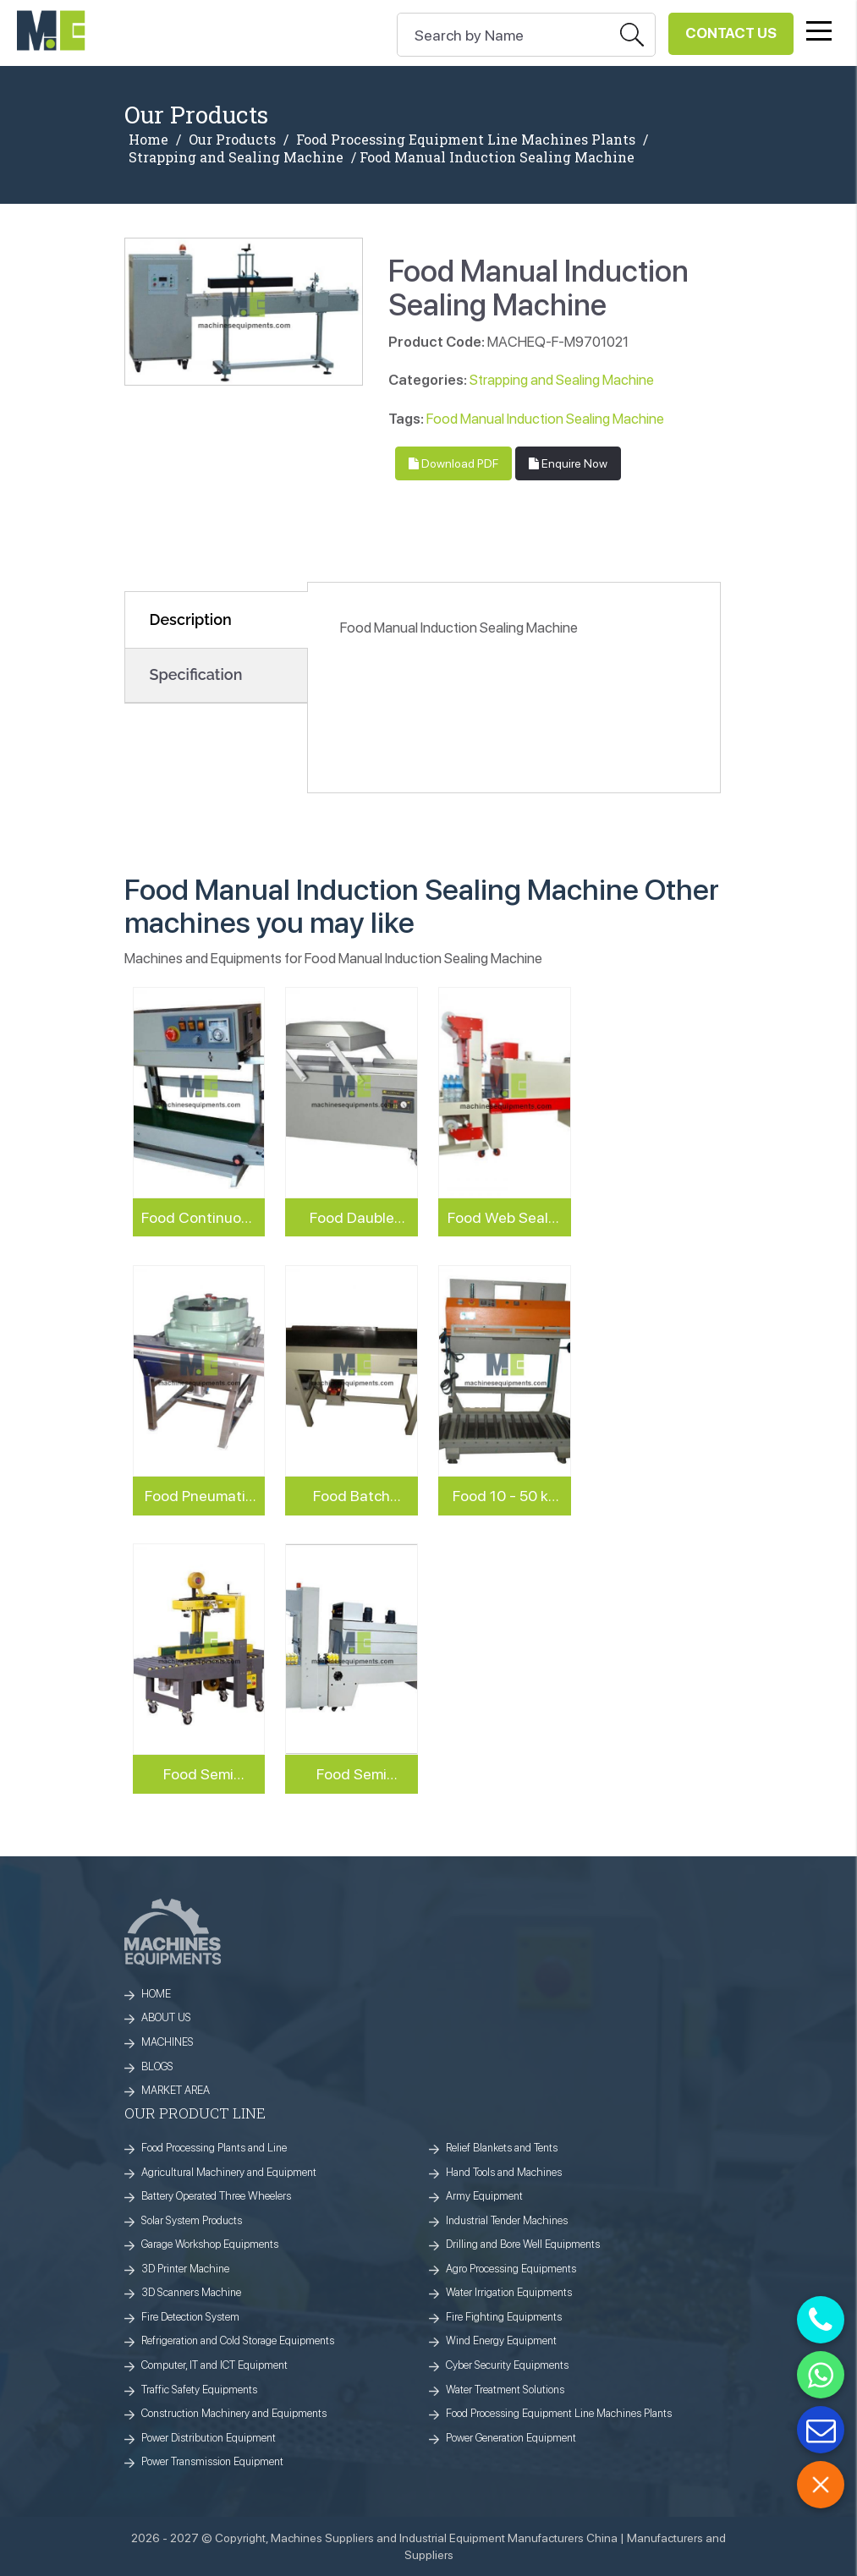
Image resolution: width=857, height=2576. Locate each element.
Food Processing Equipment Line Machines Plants (465, 139)
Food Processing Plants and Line (214, 2147)
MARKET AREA (175, 2090)
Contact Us (731, 33)
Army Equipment (484, 2196)
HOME (156, 1993)
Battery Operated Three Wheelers (216, 2196)
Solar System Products (191, 2220)
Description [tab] (191, 619)
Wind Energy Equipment (501, 2340)
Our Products (232, 139)
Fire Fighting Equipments (504, 2316)
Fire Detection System (190, 2316)
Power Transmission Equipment (212, 2461)
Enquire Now (568, 463)
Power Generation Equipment (511, 2437)
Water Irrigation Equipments (509, 2292)
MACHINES (167, 2042)
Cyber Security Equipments (507, 2365)
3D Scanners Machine (191, 2292)
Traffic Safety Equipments (199, 2389)
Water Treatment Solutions (505, 2389)
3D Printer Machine (185, 2268)
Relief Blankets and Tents (502, 2147)
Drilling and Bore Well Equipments (523, 2244)
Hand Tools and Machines (504, 2172)
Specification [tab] (196, 674)
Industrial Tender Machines (507, 2220)
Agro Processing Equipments (511, 2268)
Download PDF (453, 463)
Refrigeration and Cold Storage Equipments (237, 2340)
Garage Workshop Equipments (209, 2244)
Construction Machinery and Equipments (234, 2413)
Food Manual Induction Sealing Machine (545, 418)
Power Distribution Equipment (208, 2437)
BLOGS (157, 2066)
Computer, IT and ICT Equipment (214, 2365)
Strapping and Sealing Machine (236, 157)
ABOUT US (166, 2017)
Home (148, 139)
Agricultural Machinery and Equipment (228, 2172)
